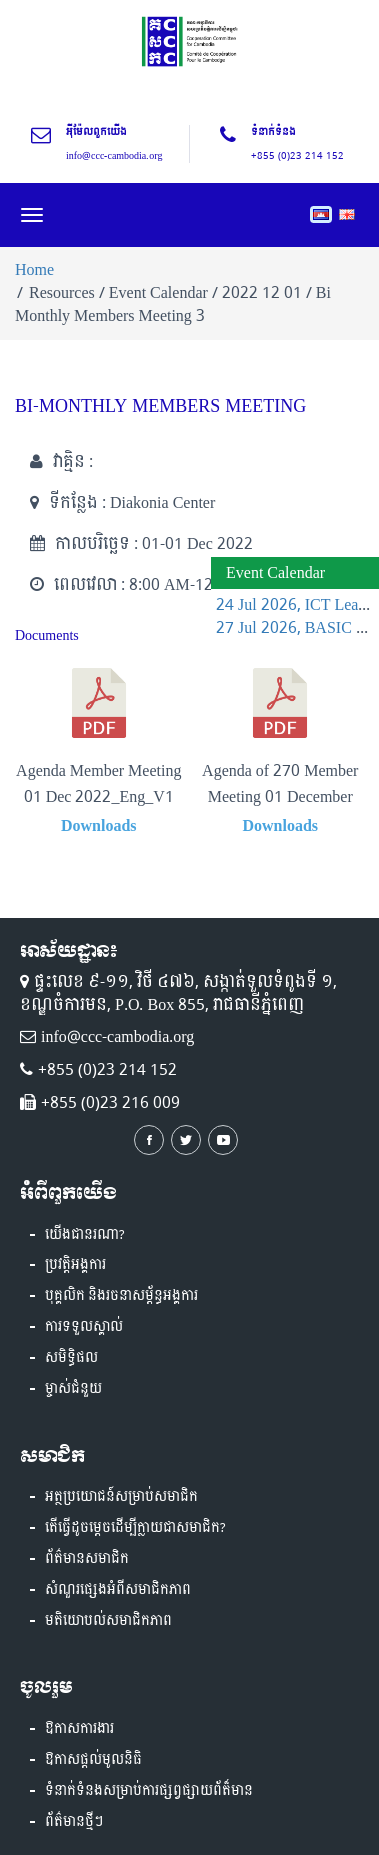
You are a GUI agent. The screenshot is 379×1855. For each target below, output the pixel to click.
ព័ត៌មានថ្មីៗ (74, 1822)
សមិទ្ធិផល (71, 1358)
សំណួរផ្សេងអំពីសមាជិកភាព (118, 1590)
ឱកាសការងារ (79, 1729)
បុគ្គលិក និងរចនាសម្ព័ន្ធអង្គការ (121, 1296)
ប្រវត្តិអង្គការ (75, 1265)
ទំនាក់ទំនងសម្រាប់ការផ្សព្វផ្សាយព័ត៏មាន (149, 1791)
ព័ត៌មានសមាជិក (87, 1559)
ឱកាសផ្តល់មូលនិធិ (93, 1760)
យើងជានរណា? (85, 1235)
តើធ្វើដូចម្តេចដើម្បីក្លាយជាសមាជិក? (135, 1528)
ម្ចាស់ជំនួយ (73, 1389)
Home (34, 269)
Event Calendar (275, 572)
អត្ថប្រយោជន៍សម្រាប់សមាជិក (121, 1497)
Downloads (99, 825)
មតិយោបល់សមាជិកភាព (108, 1621)
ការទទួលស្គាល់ (84, 1327)
